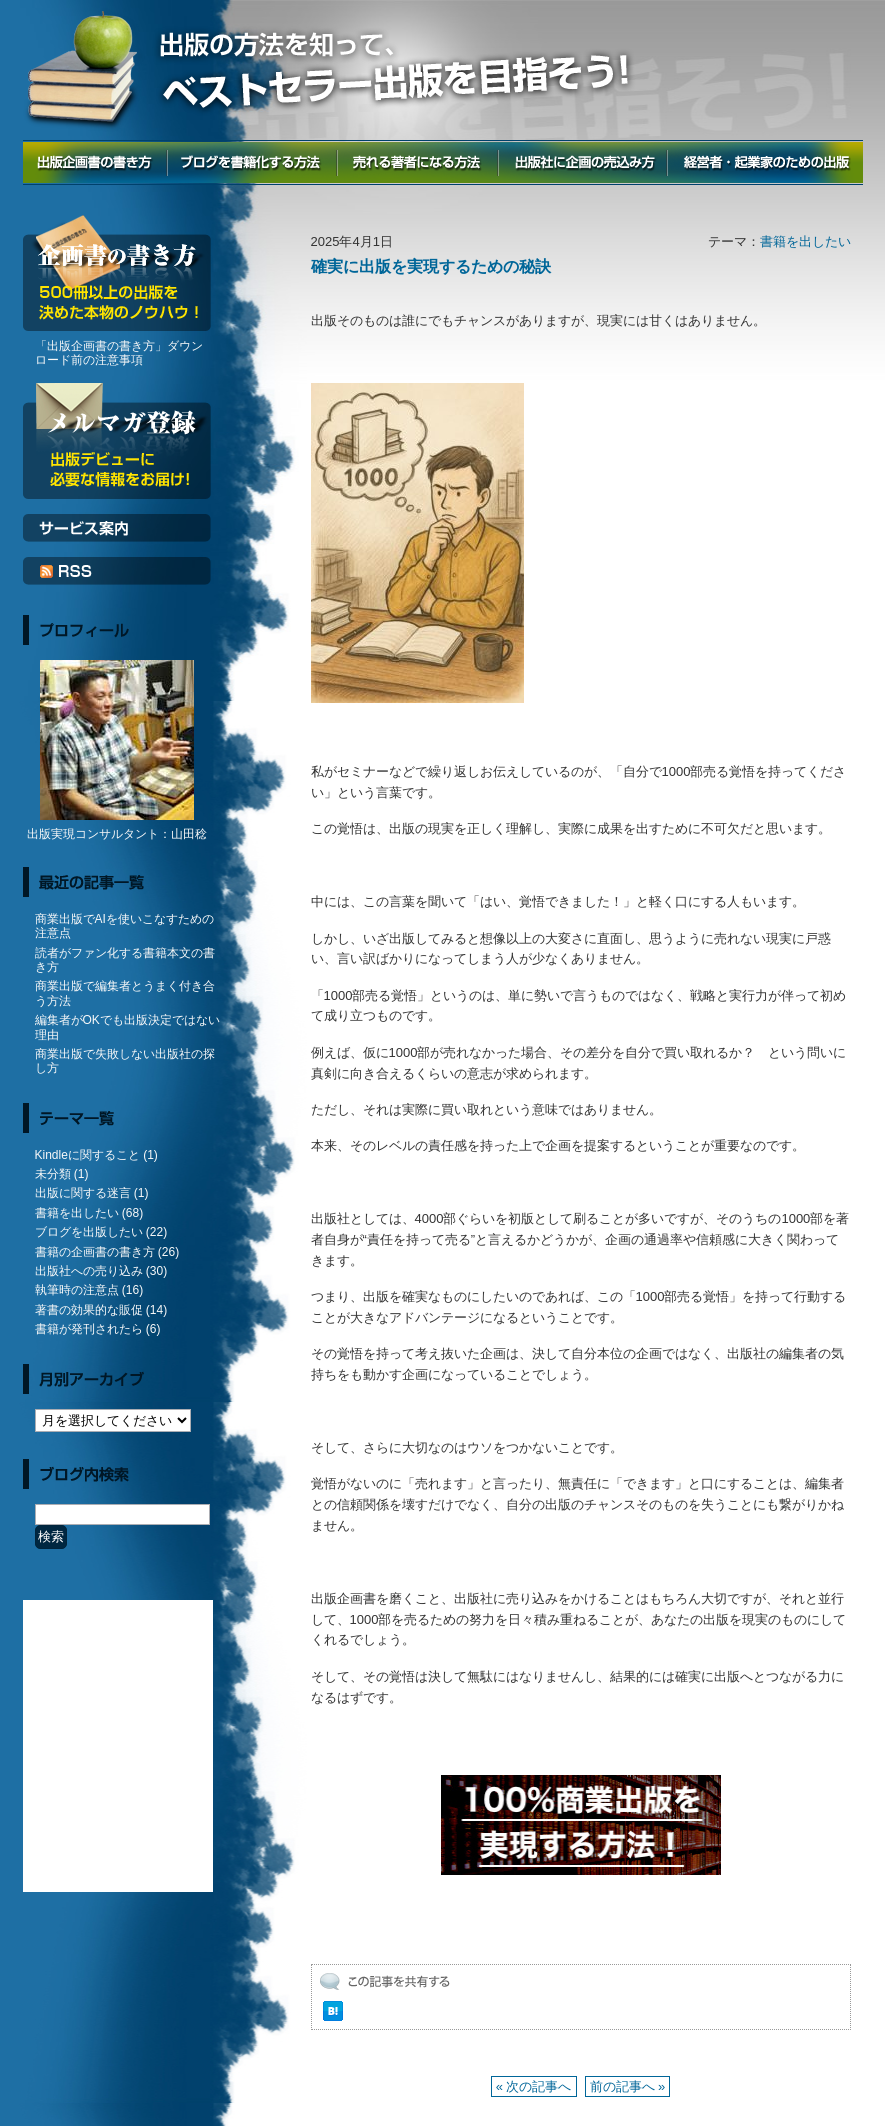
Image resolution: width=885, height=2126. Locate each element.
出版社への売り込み (89, 1271)
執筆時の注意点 (77, 1290)
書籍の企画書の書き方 (95, 1252)
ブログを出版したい (89, 1232)
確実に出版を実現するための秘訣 (431, 266)
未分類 (53, 1174)
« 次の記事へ (534, 2086)
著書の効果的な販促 (89, 1310)
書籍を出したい (805, 241)
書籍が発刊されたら (89, 1329)
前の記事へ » (628, 2086)
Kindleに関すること (87, 1155)
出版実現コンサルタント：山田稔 (117, 834)
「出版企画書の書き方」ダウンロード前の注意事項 (119, 353)
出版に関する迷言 (83, 1193)
